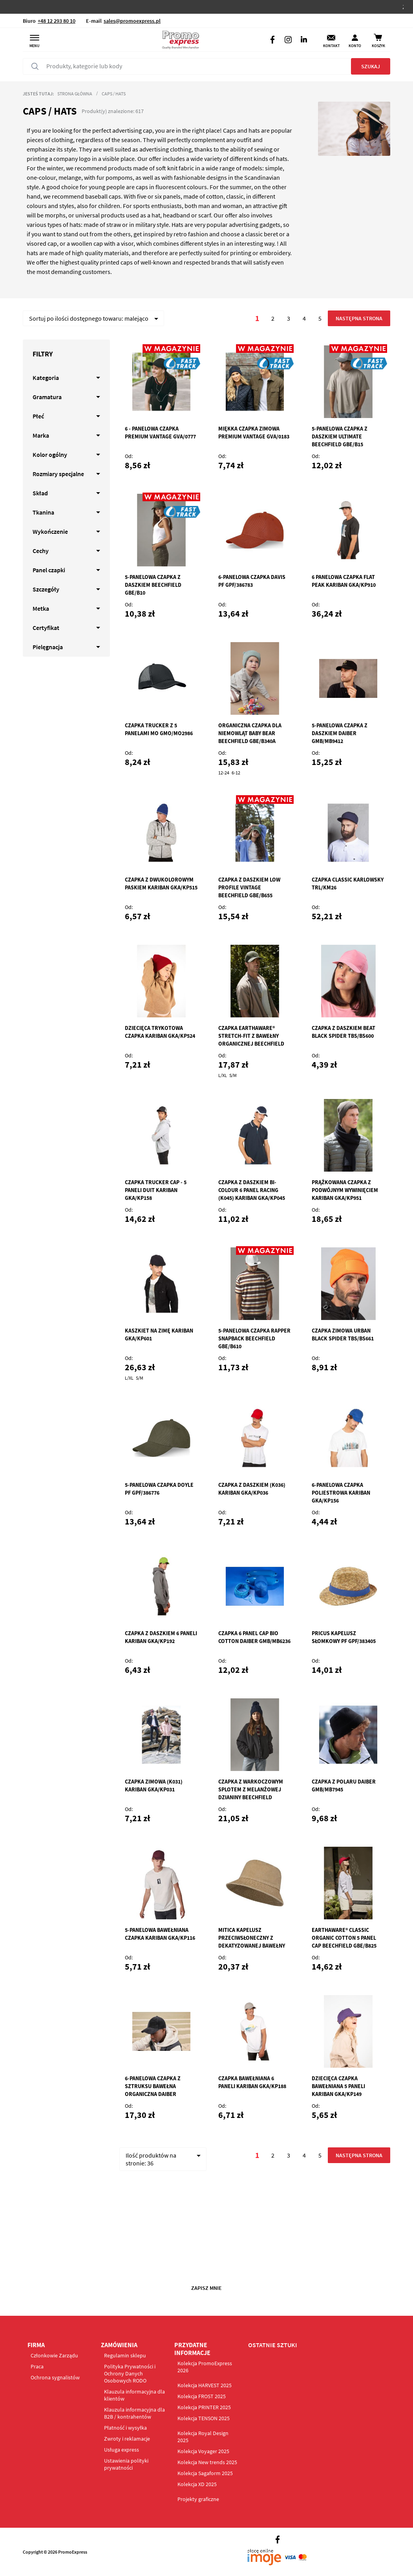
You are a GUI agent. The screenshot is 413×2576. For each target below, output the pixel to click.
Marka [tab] (41, 435)
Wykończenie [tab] (50, 531)
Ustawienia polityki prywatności (126, 2464)
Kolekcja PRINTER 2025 (204, 2407)
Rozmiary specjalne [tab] (58, 474)
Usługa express (121, 2449)
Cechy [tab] (41, 551)
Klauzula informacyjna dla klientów (134, 2395)
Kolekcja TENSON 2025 (203, 2418)
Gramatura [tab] (47, 397)
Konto (355, 45)
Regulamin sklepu (125, 2355)
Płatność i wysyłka (125, 2427)
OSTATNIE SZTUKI (272, 2345)
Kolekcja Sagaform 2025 (205, 2473)
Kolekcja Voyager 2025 (203, 2451)
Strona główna (74, 94)
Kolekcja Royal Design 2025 (202, 2437)
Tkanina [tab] (43, 512)
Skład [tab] (40, 493)
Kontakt (331, 45)
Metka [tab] (41, 608)
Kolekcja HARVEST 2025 (204, 2385)
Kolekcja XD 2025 (197, 2484)
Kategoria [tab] (46, 378)
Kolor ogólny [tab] (50, 454)
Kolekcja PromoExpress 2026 (204, 2367)
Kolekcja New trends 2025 (207, 2462)
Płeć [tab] (38, 416)
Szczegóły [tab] (46, 589)
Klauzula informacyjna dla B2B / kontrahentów (134, 2413)
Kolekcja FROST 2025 (201, 2396)
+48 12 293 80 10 (56, 20)
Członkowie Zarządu (54, 2355)
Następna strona (358, 318)
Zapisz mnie (206, 2287)
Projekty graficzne (198, 2499)
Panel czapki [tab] (49, 570)
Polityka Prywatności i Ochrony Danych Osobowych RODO (129, 2373)
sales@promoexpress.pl (132, 20)
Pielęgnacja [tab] (48, 647)
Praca (37, 2366)
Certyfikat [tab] (46, 628)
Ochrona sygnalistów (55, 2377)
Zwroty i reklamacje (127, 2438)
